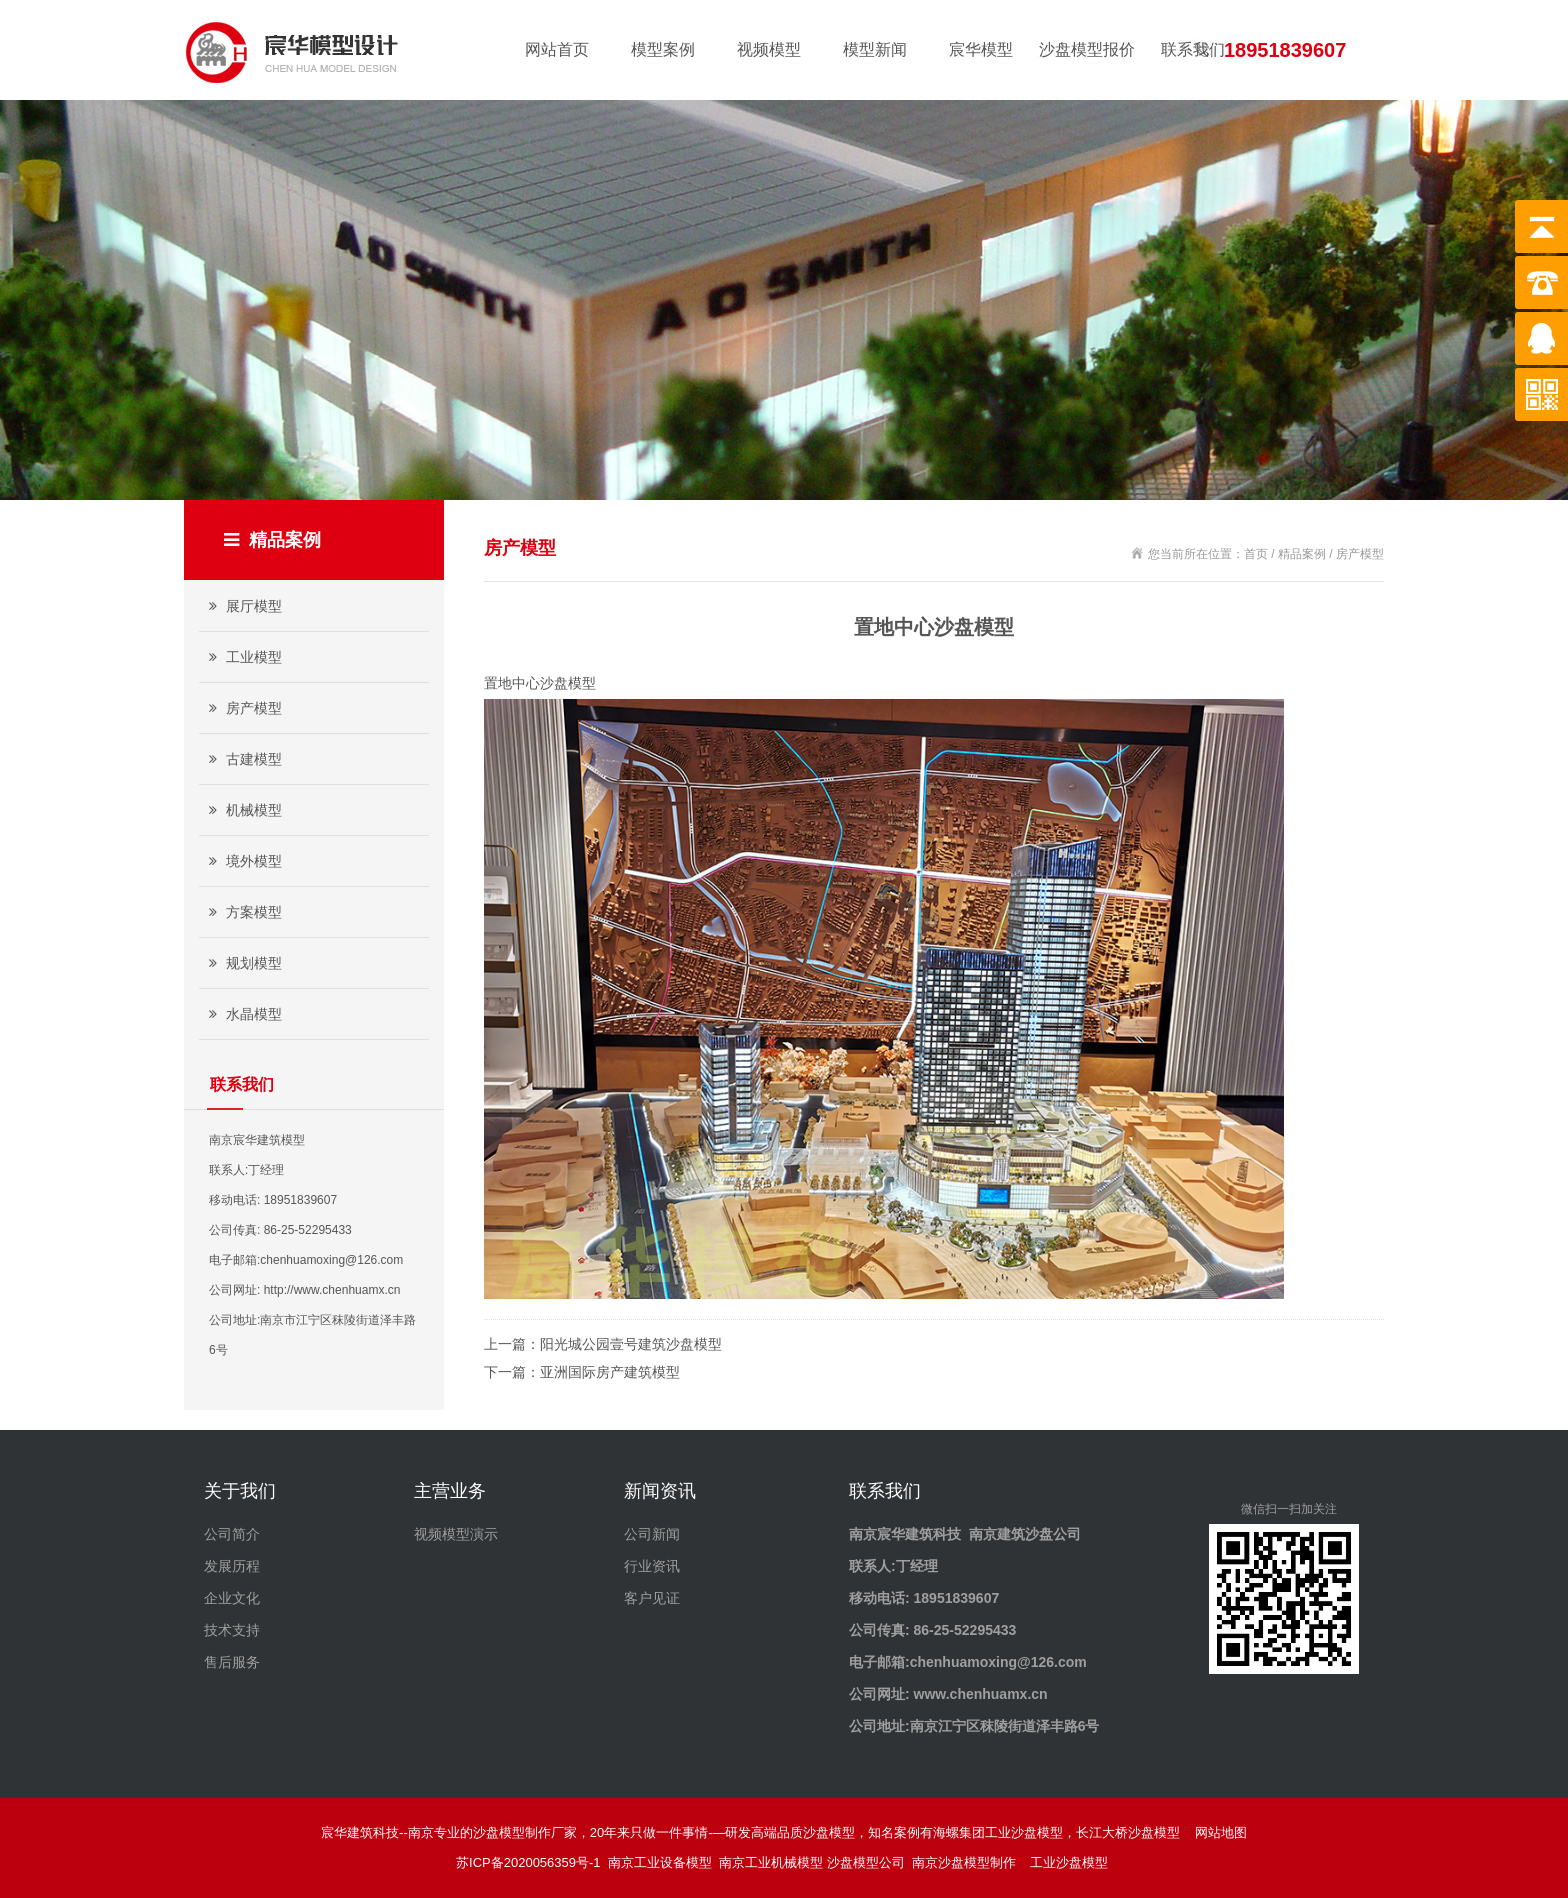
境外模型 (243, 861)
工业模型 (243, 657)
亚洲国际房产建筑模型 (610, 1372)
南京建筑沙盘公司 (1025, 1534)
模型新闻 (875, 49)
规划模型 (243, 963)
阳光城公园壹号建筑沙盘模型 (631, 1344)
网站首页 (557, 49)
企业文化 (232, 1598)
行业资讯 (652, 1566)
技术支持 (232, 1630)
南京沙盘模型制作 (967, 1862)
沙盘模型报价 (1087, 49)
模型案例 (663, 49)
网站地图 (1221, 1832)
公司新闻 (652, 1534)
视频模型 (769, 49)
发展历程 (232, 1566)
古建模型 (243, 759)
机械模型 (243, 810)
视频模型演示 (456, 1534)
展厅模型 (243, 606)
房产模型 (243, 708)
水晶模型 (243, 1014)
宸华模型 (981, 49)
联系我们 (1193, 49)
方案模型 (243, 912)
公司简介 (232, 1534)
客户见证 (652, 1598)
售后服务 (232, 1662)
